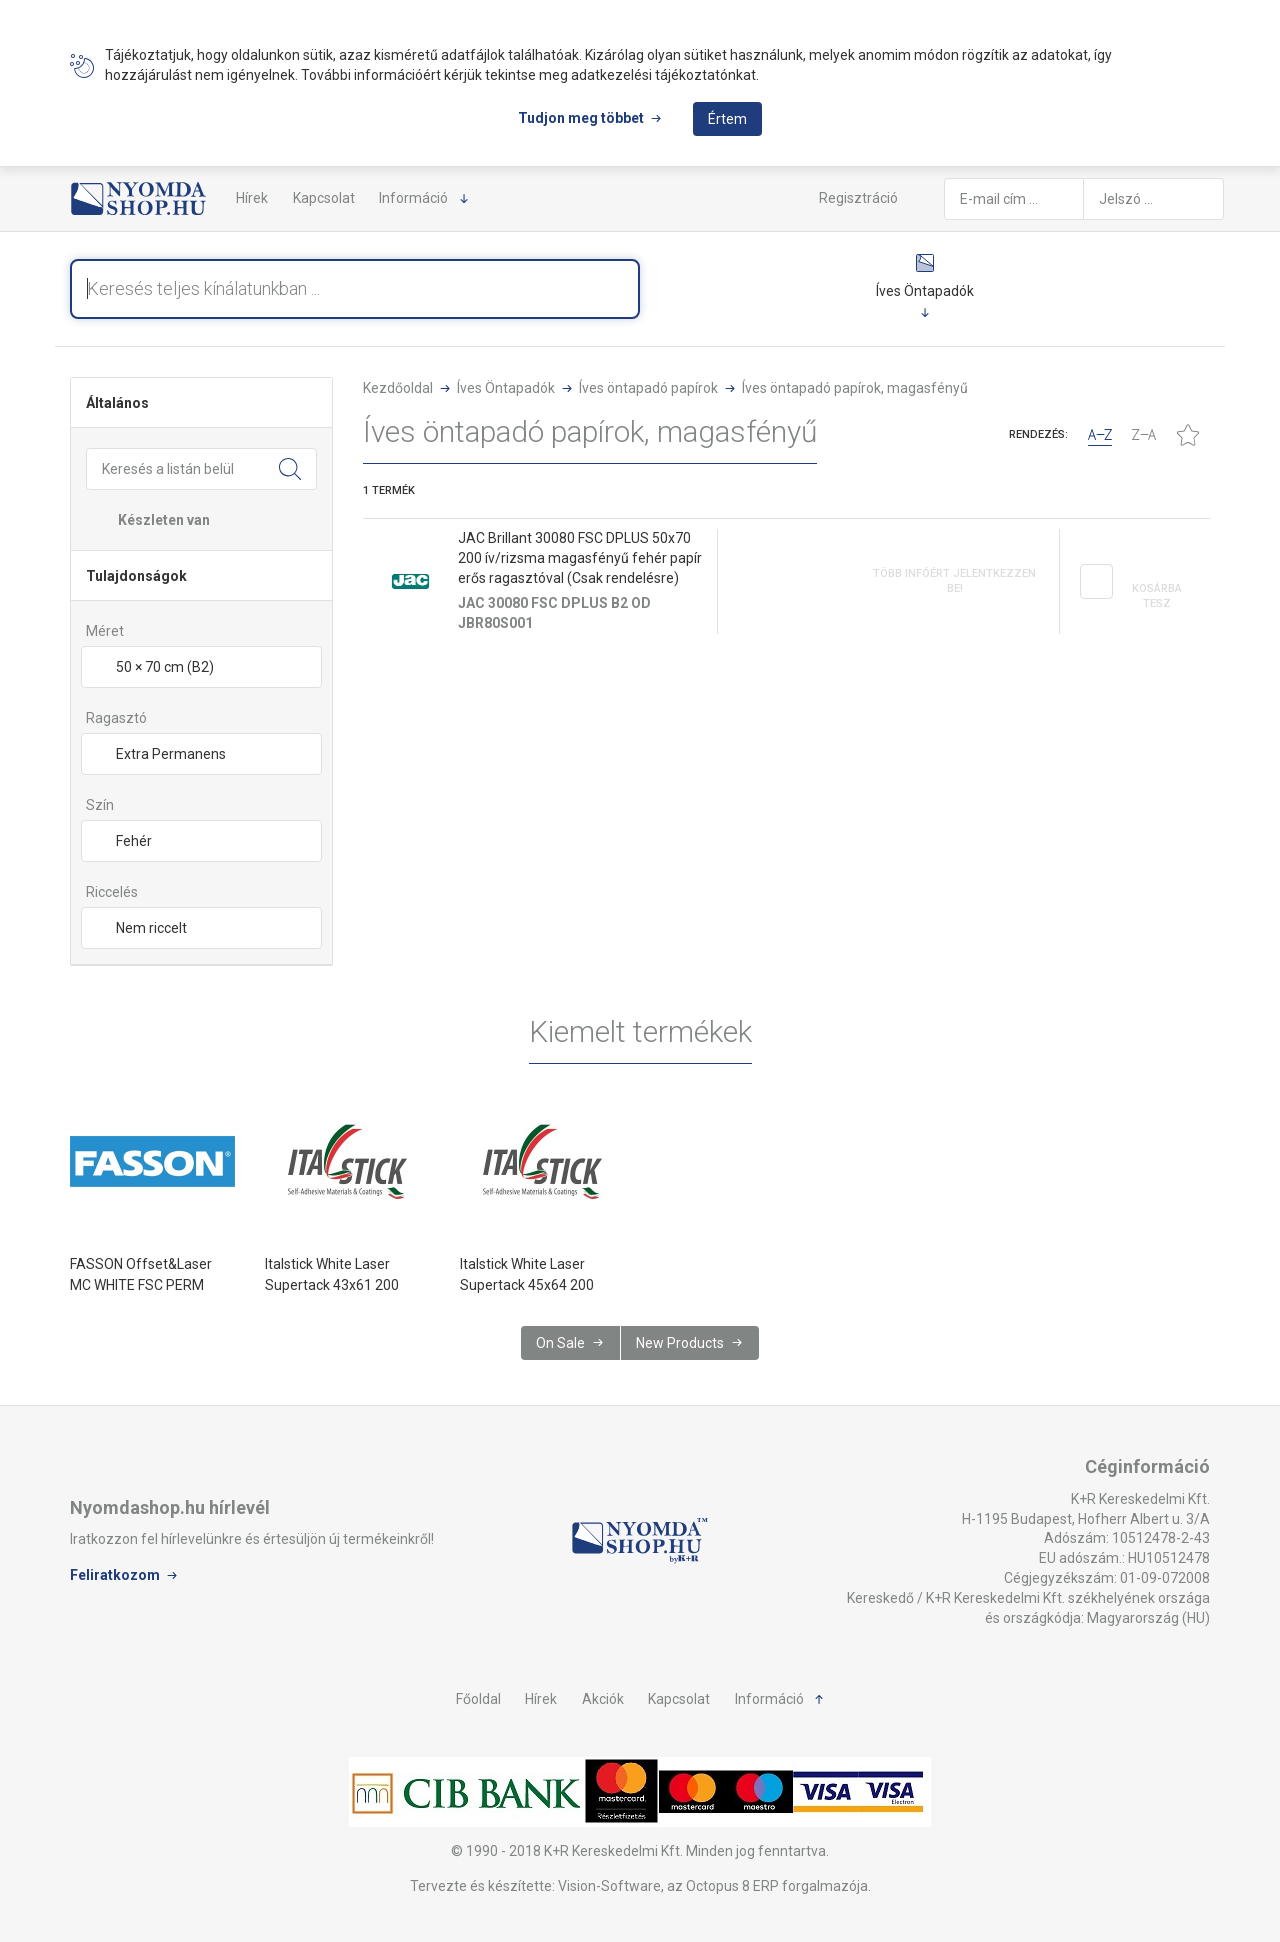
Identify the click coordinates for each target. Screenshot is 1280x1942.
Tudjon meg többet (581, 118)
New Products (680, 1343)
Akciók (603, 1699)
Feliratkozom (115, 1575)
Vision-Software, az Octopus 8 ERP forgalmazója (713, 1886)
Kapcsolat (324, 198)
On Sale (560, 1343)
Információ (413, 198)
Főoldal (478, 1699)
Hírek (252, 198)
